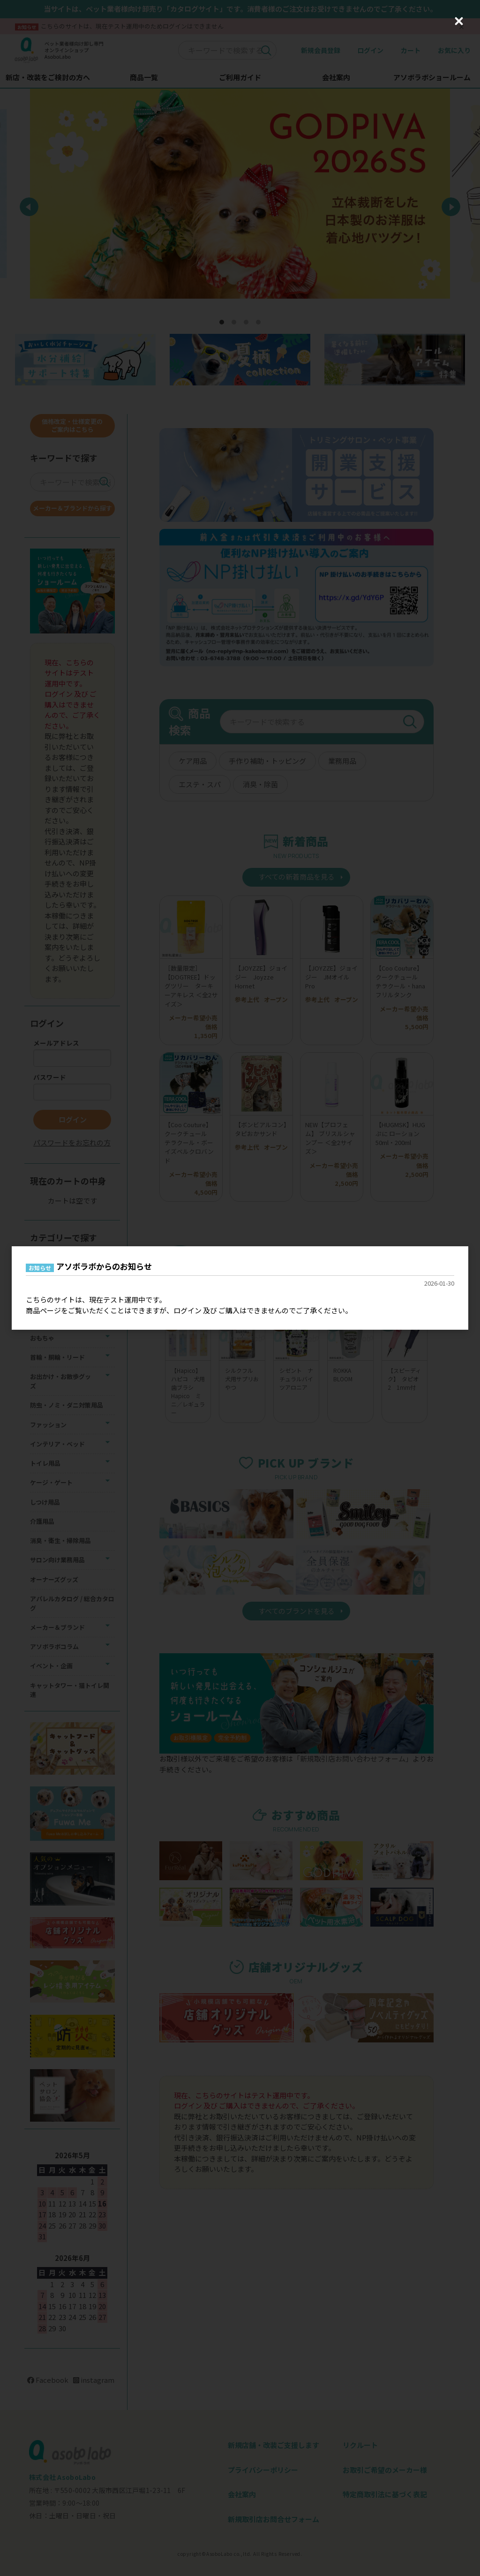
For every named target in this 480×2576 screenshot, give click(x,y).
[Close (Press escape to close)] (459, 21)
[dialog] (240, 1288)
